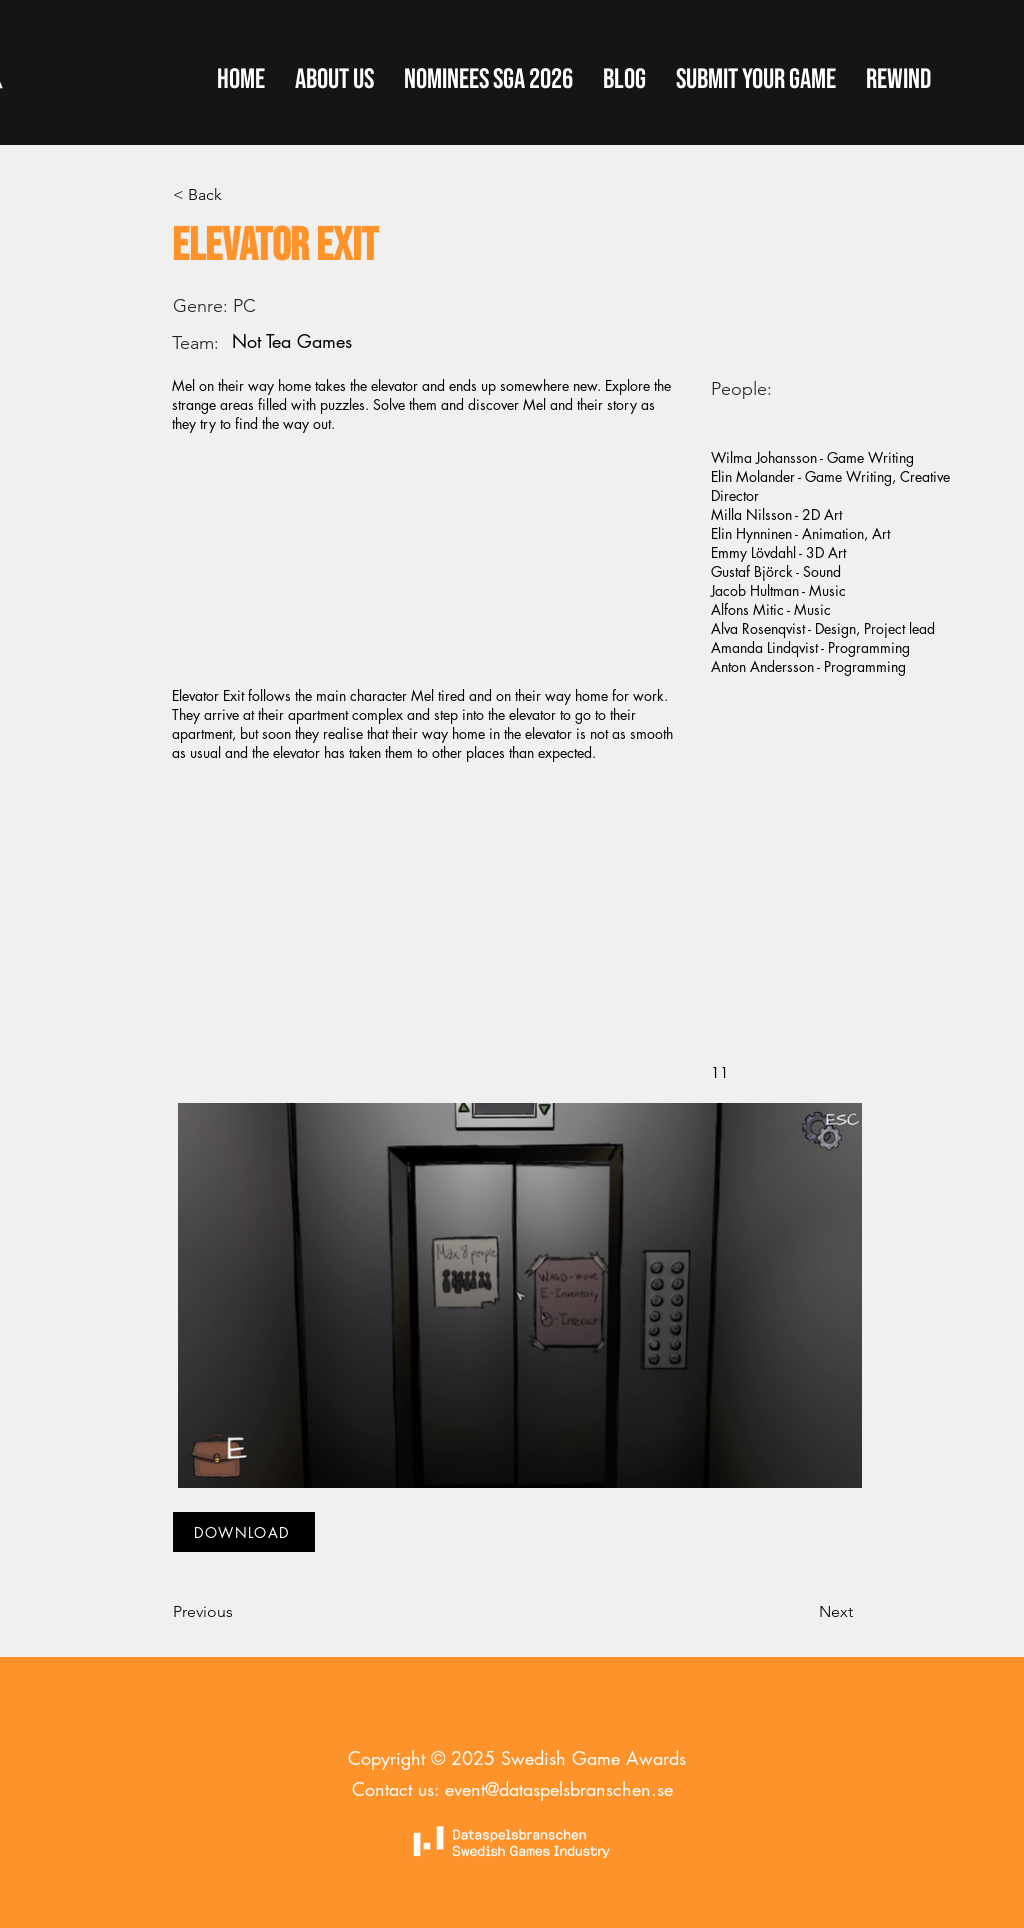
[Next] (803, 1612)
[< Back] (239, 195)
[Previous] (239, 1612)
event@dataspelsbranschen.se (559, 1789)
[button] (756, 80)
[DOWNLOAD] (244, 1532)
